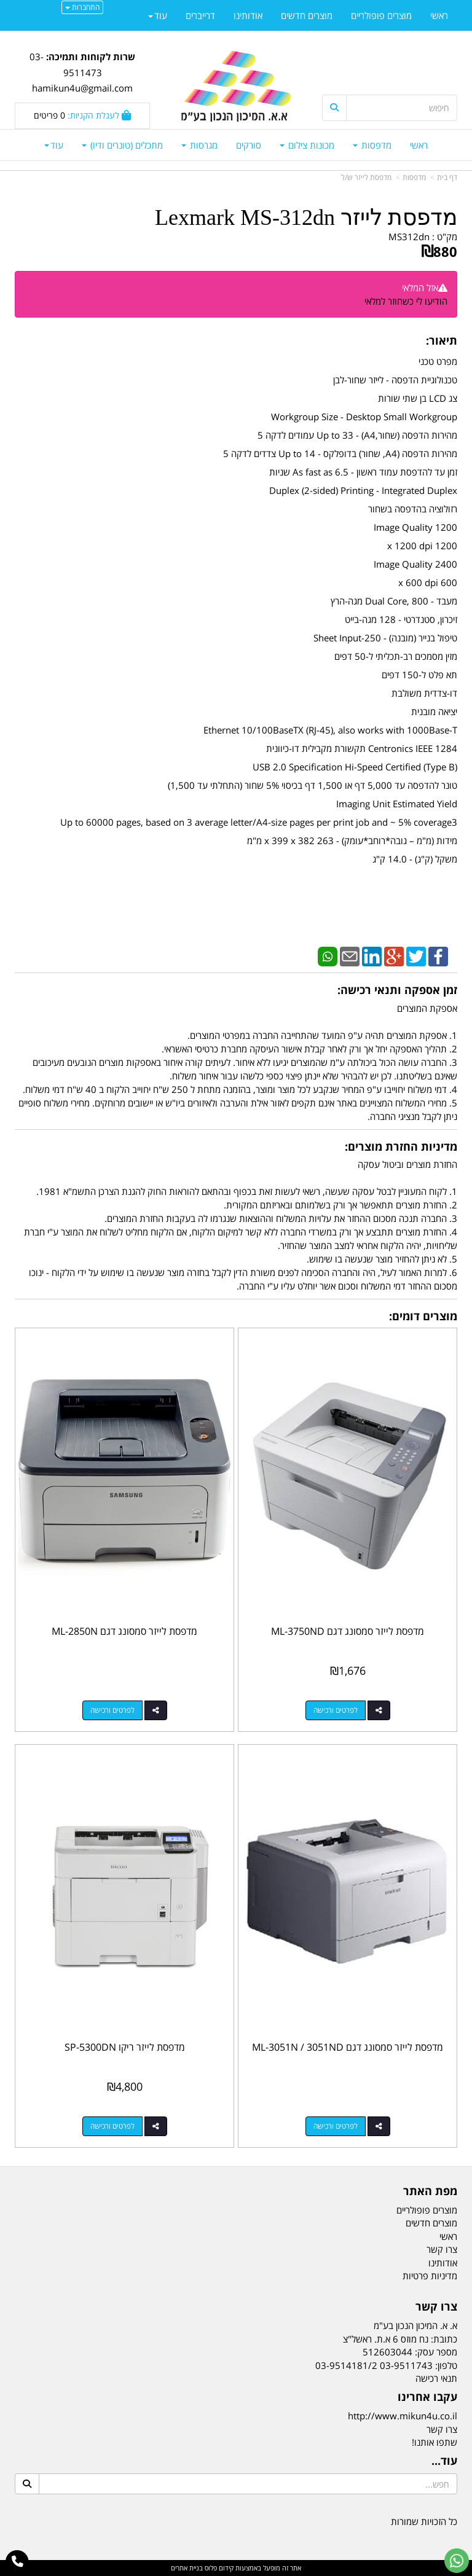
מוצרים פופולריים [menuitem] (381, 15)
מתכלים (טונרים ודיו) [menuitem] (122, 145)
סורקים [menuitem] (248, 145)
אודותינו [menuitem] (248, 15)
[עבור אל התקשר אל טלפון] (17, 2562)
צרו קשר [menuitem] (442, 2249)
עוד (53, 145)
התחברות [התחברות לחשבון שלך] (82, 7)
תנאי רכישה (436, 2378)
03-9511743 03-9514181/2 (374, 2365)
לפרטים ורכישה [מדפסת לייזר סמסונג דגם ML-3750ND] (335, 1710)
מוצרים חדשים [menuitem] (306, 15)
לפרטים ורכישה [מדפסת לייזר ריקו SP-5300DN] (112, 2126)
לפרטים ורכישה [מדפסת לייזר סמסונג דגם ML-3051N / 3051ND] (335, 2126)
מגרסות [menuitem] (199, 145)
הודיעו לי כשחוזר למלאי (405, 301)
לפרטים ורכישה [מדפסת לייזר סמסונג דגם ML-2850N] (112, 1710)
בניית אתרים (187, 2567)
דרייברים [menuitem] (200, 15)
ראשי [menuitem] (419, 145)
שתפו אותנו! (434, 2442)
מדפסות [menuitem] (372, 145)
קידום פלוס (218, 2567)
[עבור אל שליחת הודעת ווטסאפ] (456, 2560)
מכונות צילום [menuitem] (307, 145)
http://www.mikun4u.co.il (402, 2416)
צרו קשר (442, 2429)
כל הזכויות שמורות (424, 2521)
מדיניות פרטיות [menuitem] (430, 2275)
